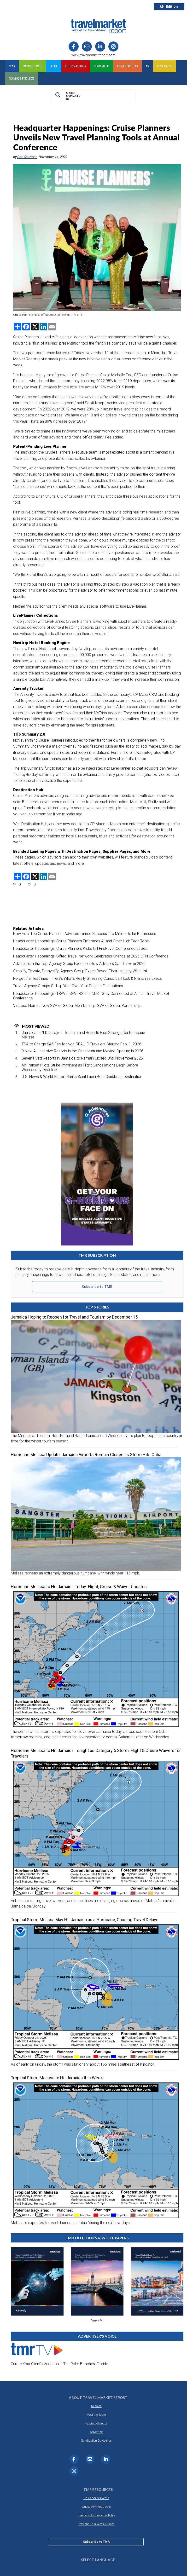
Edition (169, 6)
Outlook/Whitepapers (96, 2506)
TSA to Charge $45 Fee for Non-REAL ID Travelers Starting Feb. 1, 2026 (81, 1044)
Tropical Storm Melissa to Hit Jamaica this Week (57, 2077)
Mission (96, 2406)
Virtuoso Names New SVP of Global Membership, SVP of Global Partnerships (77, 1005)
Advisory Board (96, 2423)
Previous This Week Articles (96, 2524)
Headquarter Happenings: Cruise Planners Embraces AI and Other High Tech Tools (81, 941)
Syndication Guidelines (96, 2440)
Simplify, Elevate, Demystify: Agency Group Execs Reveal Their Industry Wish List (80, 971)
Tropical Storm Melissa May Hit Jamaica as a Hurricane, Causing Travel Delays (84, 1919)
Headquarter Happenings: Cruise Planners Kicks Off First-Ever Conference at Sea (80, 948)
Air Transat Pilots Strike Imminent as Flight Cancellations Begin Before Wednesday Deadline (80, 1067)
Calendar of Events (96, 2498)
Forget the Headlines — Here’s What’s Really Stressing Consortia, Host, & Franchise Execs (87, 978)
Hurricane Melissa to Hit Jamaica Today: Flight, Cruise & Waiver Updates (79, 1586)
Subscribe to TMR (97, 1287)
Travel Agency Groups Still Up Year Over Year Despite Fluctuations (68, 986)
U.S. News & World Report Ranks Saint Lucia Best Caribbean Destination (82, 1076)
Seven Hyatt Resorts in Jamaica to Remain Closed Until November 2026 (82, 1058)
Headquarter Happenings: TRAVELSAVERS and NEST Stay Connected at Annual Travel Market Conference (91, 995)
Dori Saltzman (27, 157)
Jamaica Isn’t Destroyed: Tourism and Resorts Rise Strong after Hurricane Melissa (83, 1034)
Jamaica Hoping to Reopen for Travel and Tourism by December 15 (74, 1317)
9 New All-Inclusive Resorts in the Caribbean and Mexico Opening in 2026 (82, 1051)
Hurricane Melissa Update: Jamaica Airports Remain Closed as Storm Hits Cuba (86, 1454)
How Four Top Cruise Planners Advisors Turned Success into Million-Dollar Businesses (84, 933)
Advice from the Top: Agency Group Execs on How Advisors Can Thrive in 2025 (79, 963)
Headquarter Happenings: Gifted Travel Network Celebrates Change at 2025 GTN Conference (91, 956)
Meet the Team (96, 2414)
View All (97, 2320)
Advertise (96, 2432)
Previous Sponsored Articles (96, 2515)
